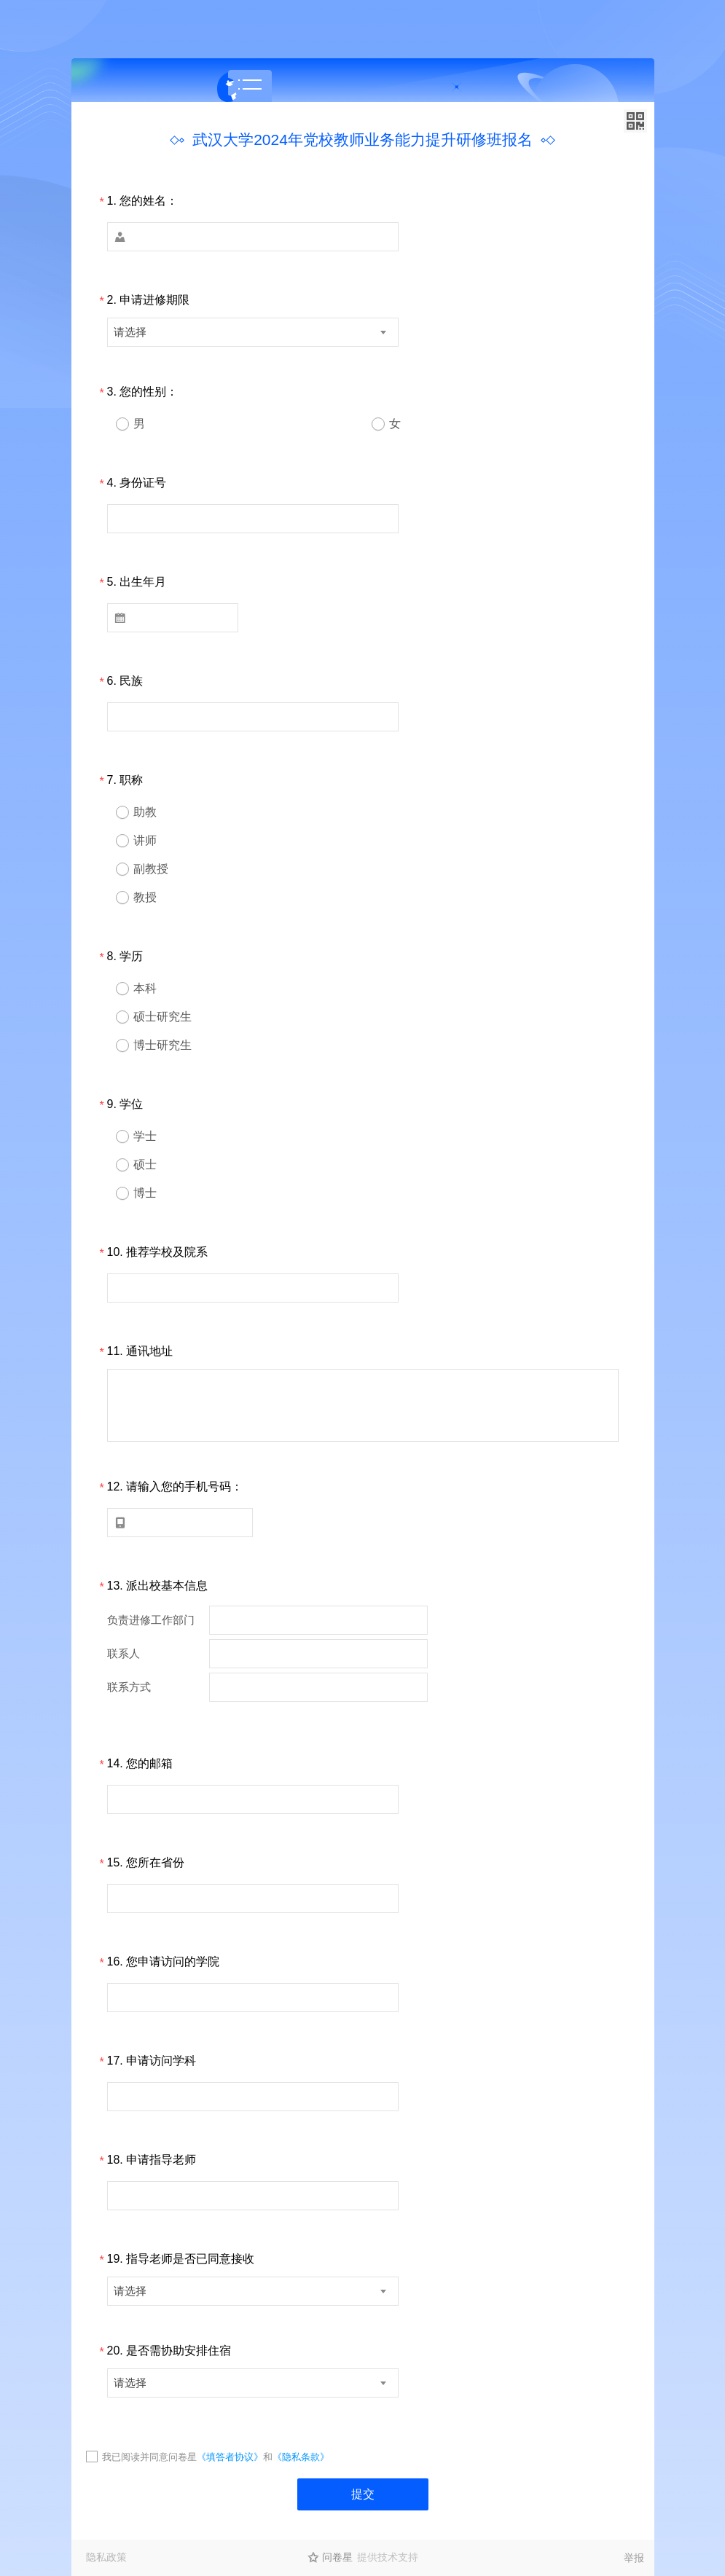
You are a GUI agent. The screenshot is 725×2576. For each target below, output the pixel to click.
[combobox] (253, 332)
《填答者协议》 (230, 2456)
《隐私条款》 (301, 2456)
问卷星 (337, 2557)
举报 (634, 2558)
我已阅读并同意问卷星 (149, 2456)
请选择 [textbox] (130, 332)
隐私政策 (106, 2557)
